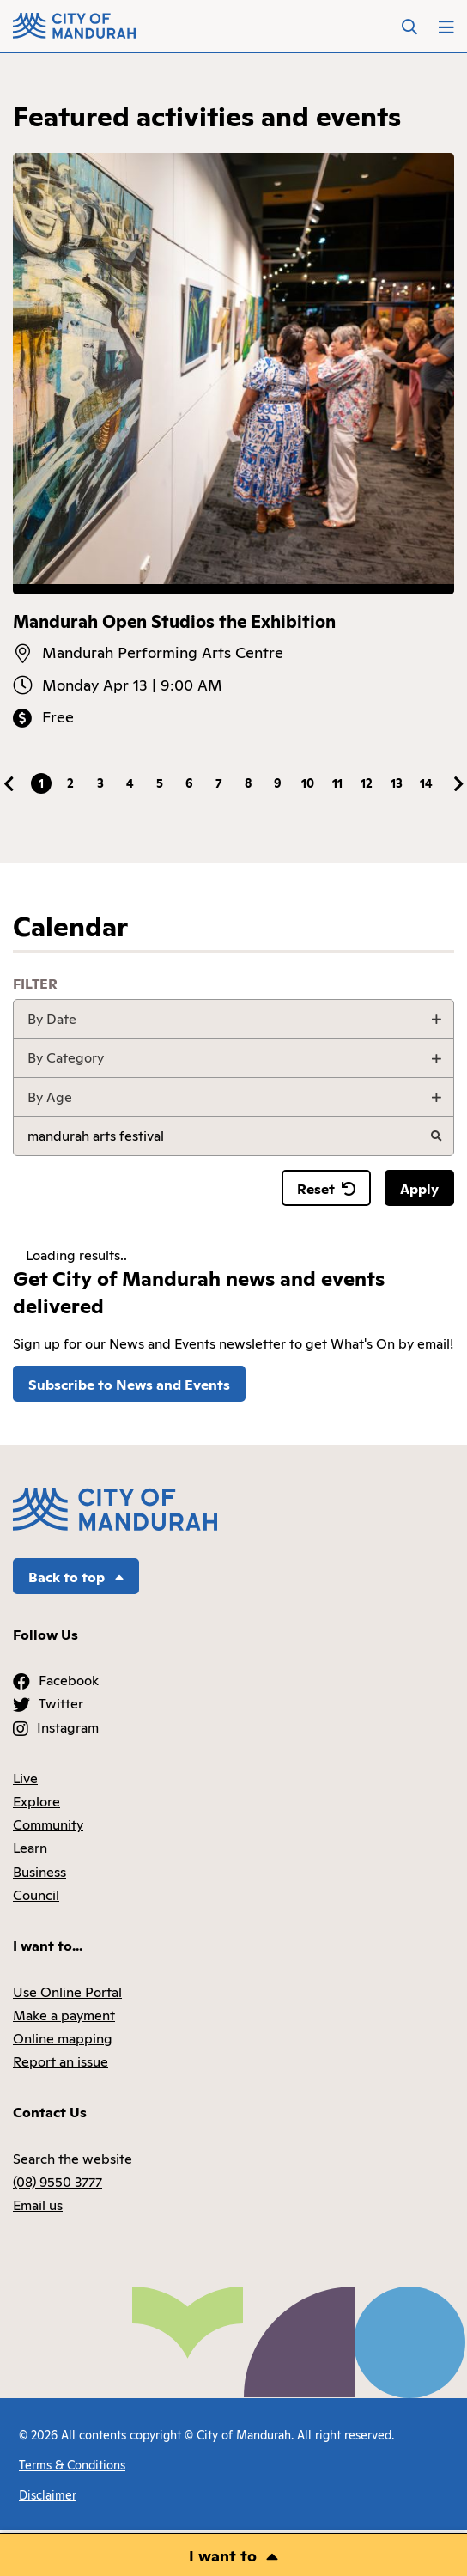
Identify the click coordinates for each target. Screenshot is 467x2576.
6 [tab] (189, 782)
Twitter (61, 1702)
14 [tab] (426, 782)
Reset (326, 1187)
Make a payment (64, 2014)
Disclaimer (47, 2494)
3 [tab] (100, 782)
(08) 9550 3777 (57, 2180)
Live (25, 1777)
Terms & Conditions (72, 2464)
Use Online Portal (67, 1991)
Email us (38, 2204)
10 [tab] (307, 782)
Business (39, 1870)
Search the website (72, 2157)
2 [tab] (70, 782)
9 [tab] (278, 782)
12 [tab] (367, 782)
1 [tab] (41, 782)
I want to (223, 2554)
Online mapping (62, 2037)
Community (48, 1823)
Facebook (69, 1679)
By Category (65, 1056)
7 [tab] (218, 782)
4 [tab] (130, 782)
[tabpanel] (233, 441)
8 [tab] (248, 782)
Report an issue (60, 2060)
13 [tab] (397, 782)
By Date (51, 1017)
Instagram (68, 1726)
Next (458, 784)
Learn (30, 1846)
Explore (36, 1800)
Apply (419, 1187)
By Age (49, 1096)
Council (36, 1894)
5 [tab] (159, 782)
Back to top (76, 1576)
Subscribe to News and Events (129, 1383)
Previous (8, 784)
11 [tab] (337, 782)
